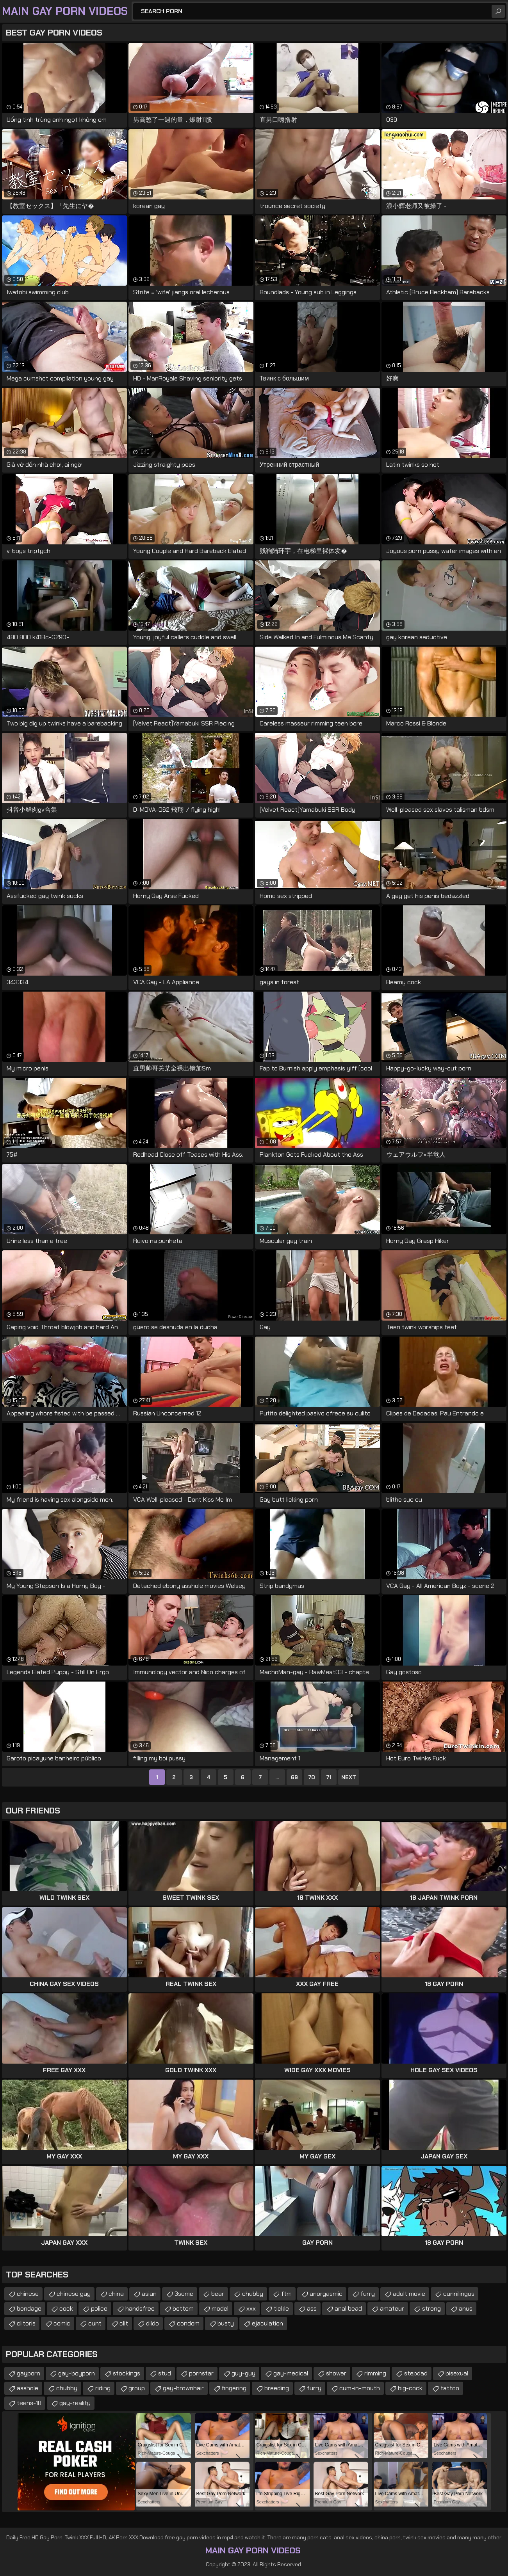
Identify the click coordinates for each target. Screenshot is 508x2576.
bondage (29, 2308)
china (116, 2294)
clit (123, 2323)
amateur (392, 2308)
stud (164, 2373)
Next (348, 1777)
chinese (28, 2294)
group (136, 2388)
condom (188, 2323)
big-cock (410, 2388)
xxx (251, 2308)
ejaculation (267, 2323)
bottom (183, 2308)
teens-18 (29, 2403)
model (220, 2308)
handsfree (140, 2308)
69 (294, 1777)
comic (61, 2323)
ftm (286, 2294)
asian (149, 2294)
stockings (126, 2373)
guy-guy (243, 2373)
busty (225, 2323)
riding (103, 2388)
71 (329, 1777)
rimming (375, 2373)
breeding (276, 2388)
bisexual (457, 2373)
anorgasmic (326, 2294)
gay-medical (290, 2373)
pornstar (201, 2373)
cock (66, 2308)
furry (367, 2294)
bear (217, 2294)
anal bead (348, 2308)
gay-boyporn (76, 2373)
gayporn (28, 2373)
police (99, 2308)
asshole (27, 2388)
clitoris (26, 2323)
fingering (234, 2388)
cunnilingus (458, 2294)
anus (465, 2308)
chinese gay (74, 2294)
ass (312, 2308)
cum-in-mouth (359, 2388)
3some (184, 2294)
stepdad (416, 2373)
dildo (152, 2323)
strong (431, 2308)
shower (336, 2373)
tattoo (449, 2388)
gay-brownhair (183, 2388)
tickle (281, 2308)
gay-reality (75, 2403)
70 (311, 1777)
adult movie (409, 2294)
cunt (95, 2323)
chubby (252, 2294)
